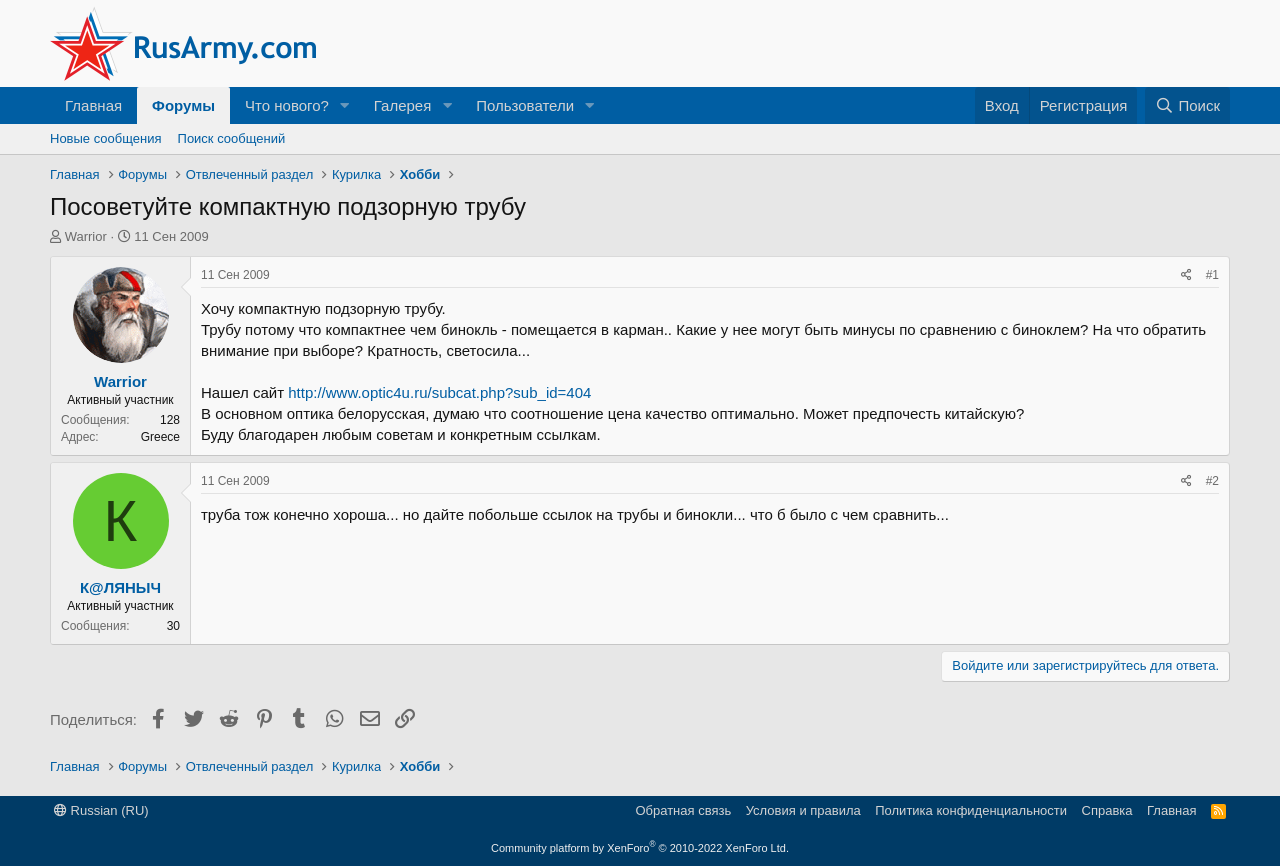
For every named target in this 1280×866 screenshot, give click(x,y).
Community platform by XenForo (640, 848)
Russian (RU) (101, 810)
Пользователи (525, 105)
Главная (93, 105)
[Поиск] (1187, 105)
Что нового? (287, 105)
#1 (1212, 275)
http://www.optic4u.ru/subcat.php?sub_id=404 (439, 392)
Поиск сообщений (232, 138)
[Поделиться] (1186, 275)
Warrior (86, 236)
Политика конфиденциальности (971, 810)
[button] (345, 105)
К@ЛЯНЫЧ (120, 587)
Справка (1107, 810)
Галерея (403, 105)
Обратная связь (683, 810)
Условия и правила (803, 810)
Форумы (183, 105)
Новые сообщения (106, 138)
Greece (160, 437)
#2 (1212, 481)
